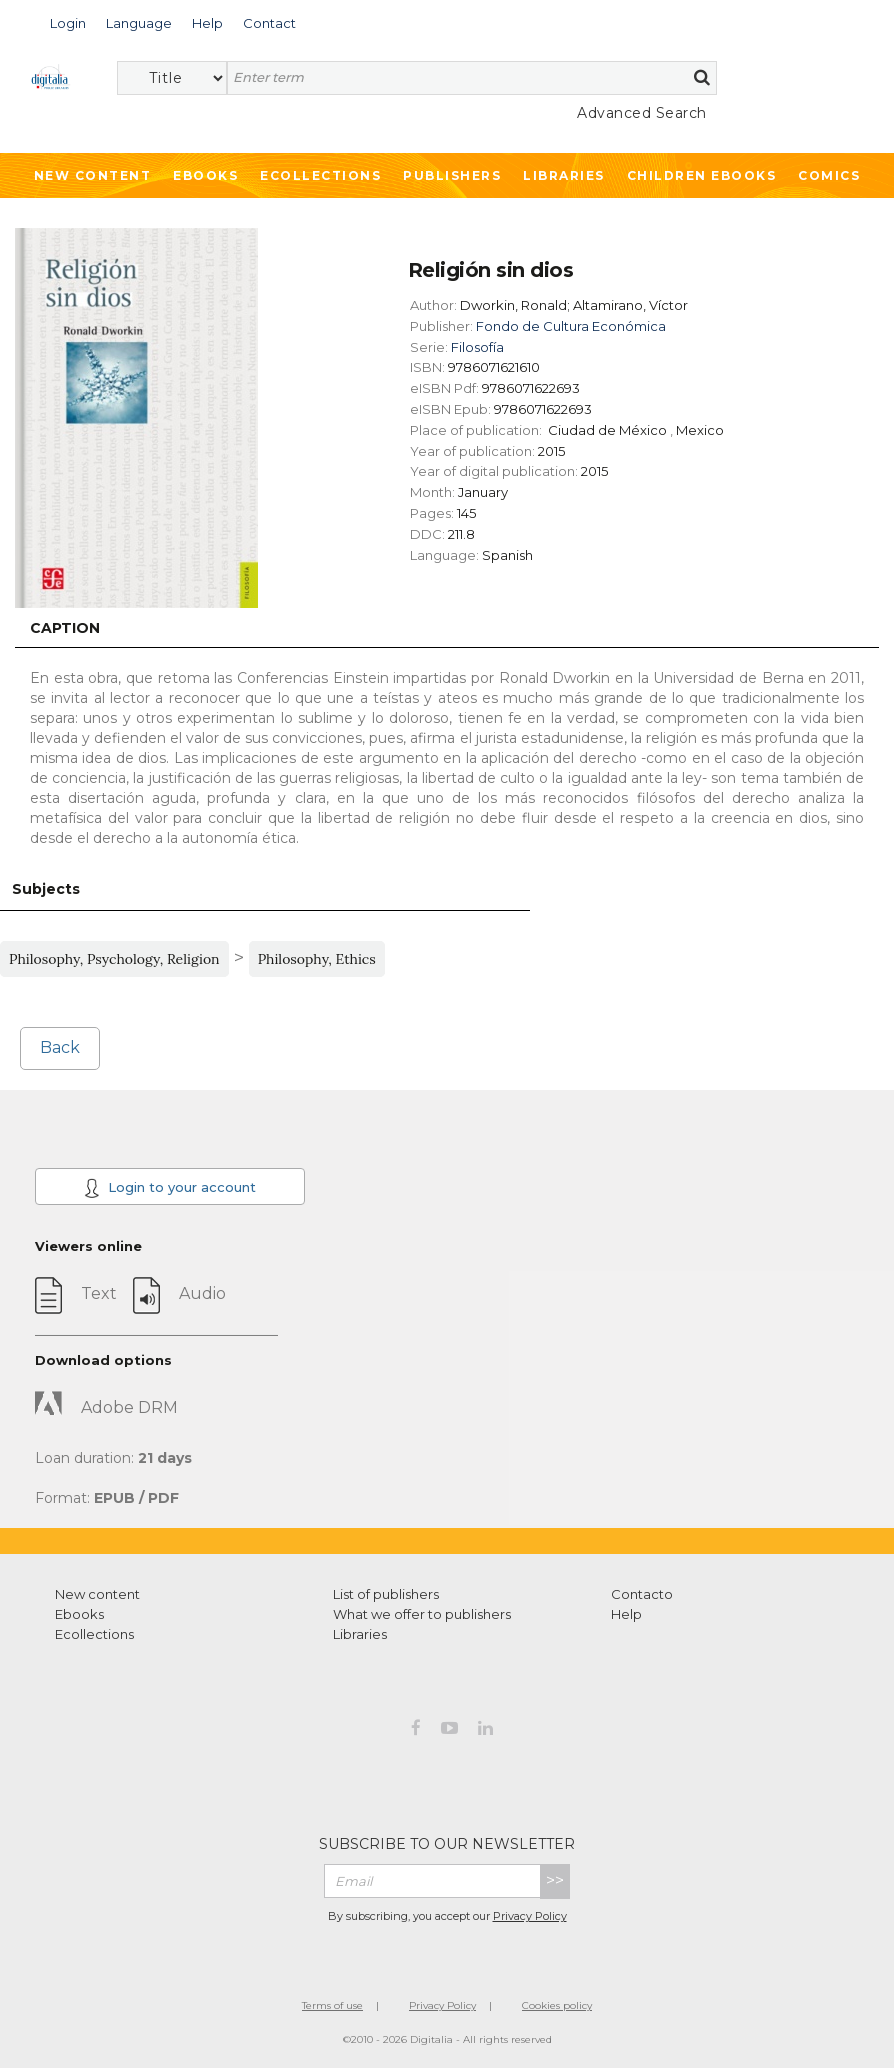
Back (60, 1047)
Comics (829, 175)
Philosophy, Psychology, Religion (114, 959)
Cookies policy (557, 2005)
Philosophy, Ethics (317, 959)
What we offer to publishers (422, 1614)
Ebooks (205, 175)
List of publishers (386, 1594)
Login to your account (170, 1188)
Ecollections (320, 175)
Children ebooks (702, 175)
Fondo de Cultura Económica (571, 326)
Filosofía (477, 347)
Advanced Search (642, 113)
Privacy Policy (530, 1916)
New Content (93, 175)
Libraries (564, 175)
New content (97, 1594)
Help (626, 1614)
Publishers (452, 175)
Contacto (642, 1594)
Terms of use (332, 2005)
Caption (65, 628)
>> (555, 1880)
